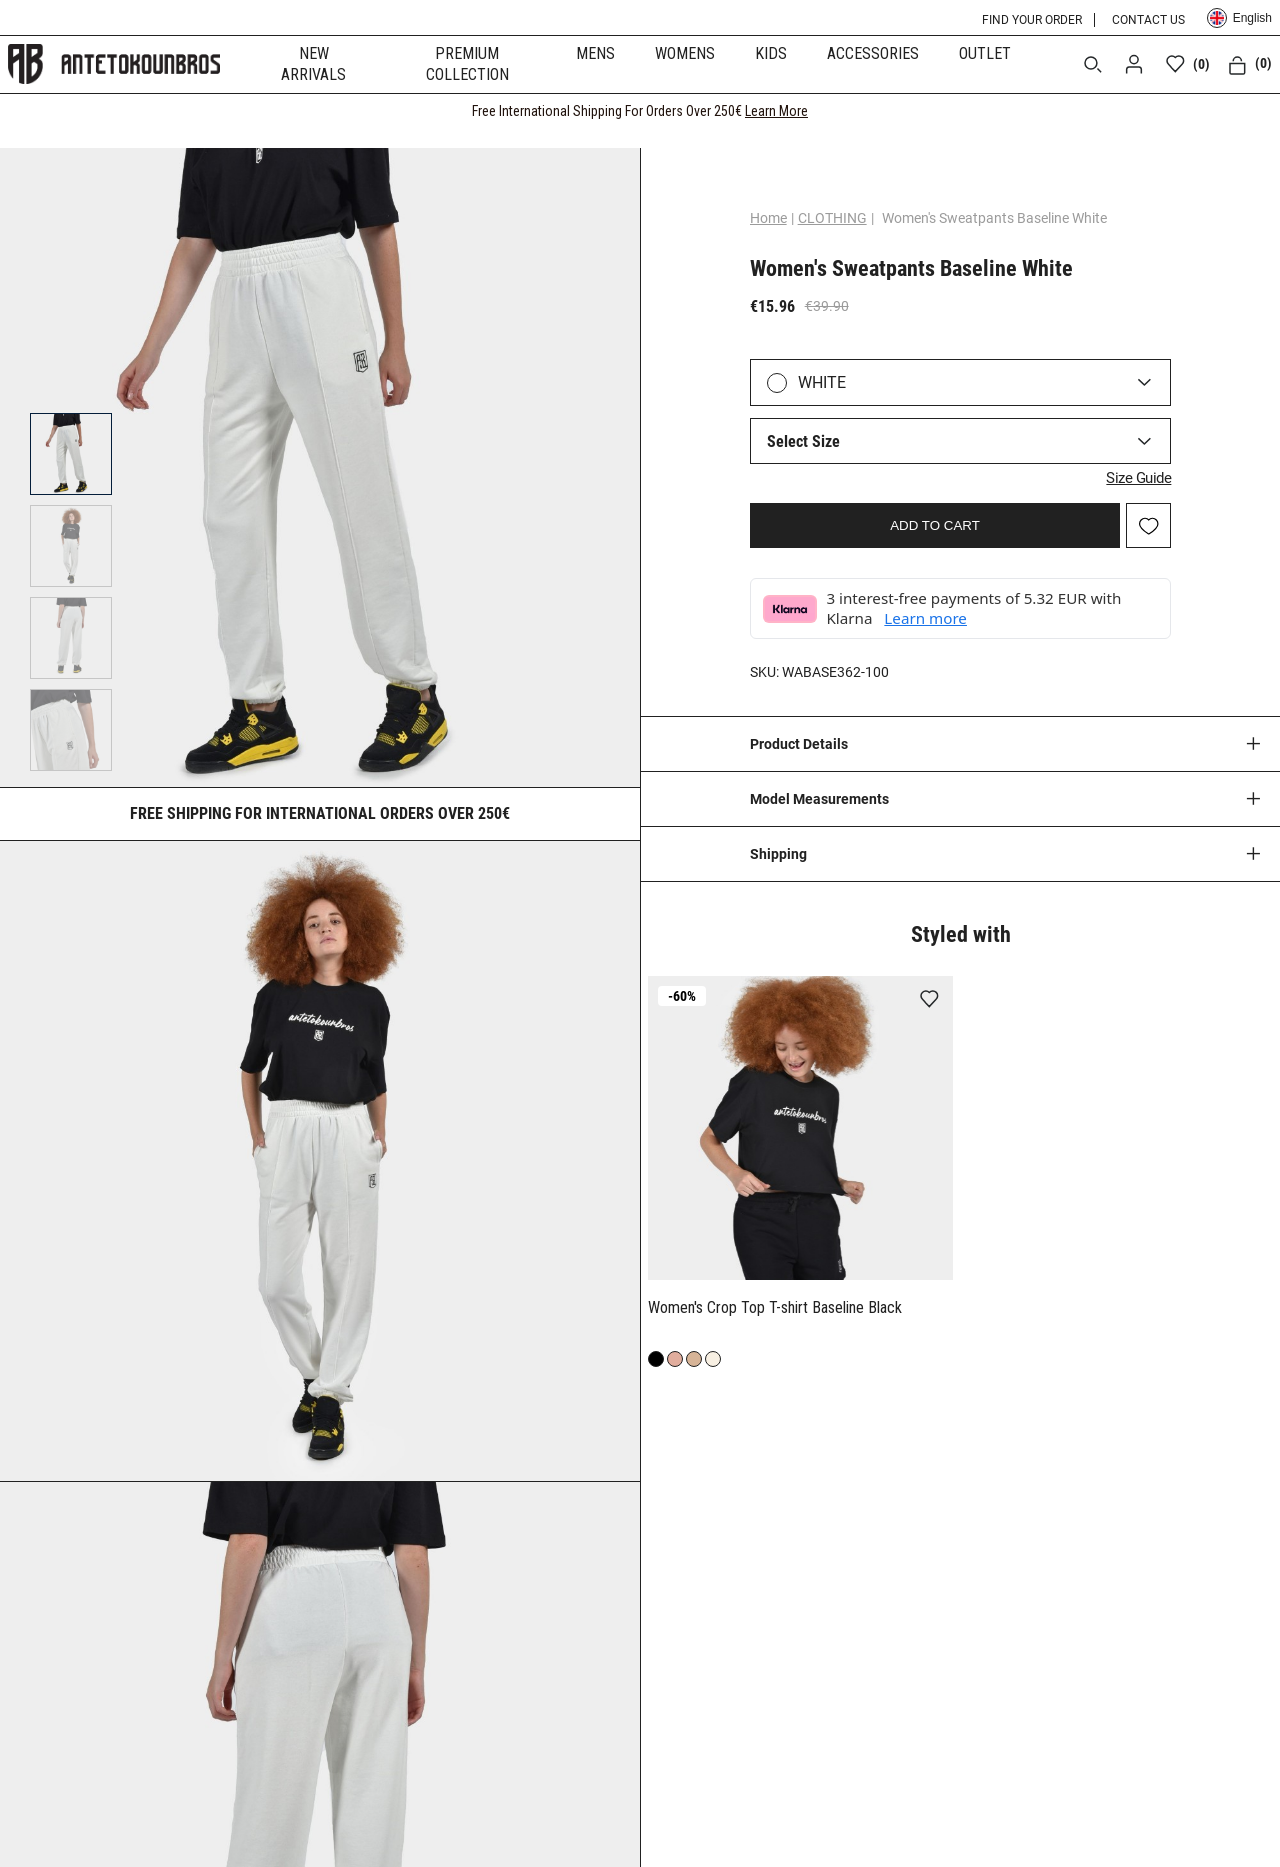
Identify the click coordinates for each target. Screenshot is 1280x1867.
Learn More (776, 111)
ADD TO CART (935, 525)
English (1239, 18)
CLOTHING (832, 218)
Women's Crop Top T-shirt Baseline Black (775, 1307)
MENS (595, 53)
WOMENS (685, 53)
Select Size (803, 441)
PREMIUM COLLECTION (467, 64)
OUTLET (985, 53)
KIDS (771, 53)
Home (768, 218)
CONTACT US (1148, 20)
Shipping (778, 854)
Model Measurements (819, 799)
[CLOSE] (1246, 111)
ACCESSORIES (873, 53)
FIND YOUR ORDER (1032, 20)
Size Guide (1138, 478)
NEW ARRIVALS (313, 64)
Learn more (925, 618)
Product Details (799, 744)
